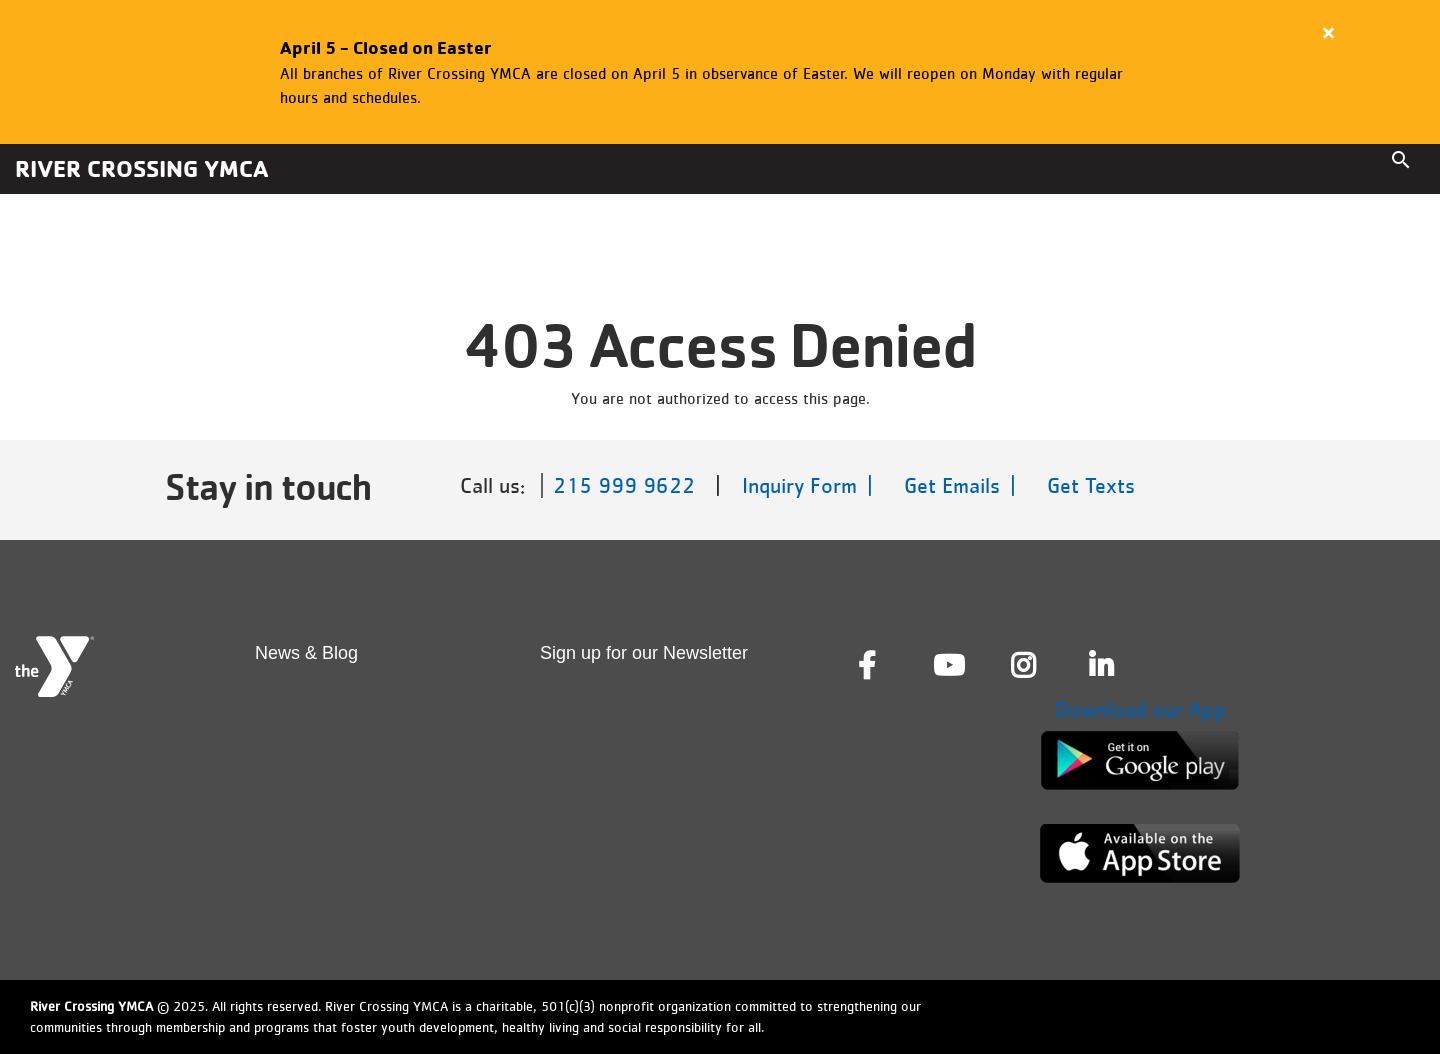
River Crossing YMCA (141, 168)
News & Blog (306, 653)
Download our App (1140, 709)
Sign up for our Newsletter (644, 653)
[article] (720, 72)
